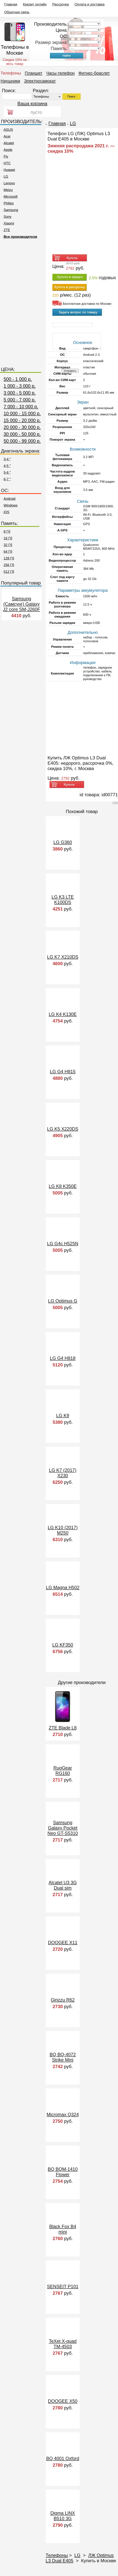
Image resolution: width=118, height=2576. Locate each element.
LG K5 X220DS (62, 1128)
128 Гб (7, 558)
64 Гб (6, 552)
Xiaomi (7, 223)
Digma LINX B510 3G (62, 2515)
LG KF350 (62, 1644)
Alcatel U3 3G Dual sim (63, 1885)
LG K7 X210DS (62, 956)
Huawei (8, 170)
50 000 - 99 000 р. (22, 441)
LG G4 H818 (63, 1358)
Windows (9, 505)
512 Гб (7, 572)
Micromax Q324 (63, 2114)
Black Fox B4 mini (62, 2229)
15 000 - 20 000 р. (22, 420)
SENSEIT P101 (62, 2286)
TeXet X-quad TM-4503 (63, 2343)
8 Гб (5, 532)
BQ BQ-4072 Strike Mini (63, 2057)
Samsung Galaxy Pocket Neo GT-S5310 (62, 1828)
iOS (5, 512)
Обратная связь (16, 12)
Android (8, 499)
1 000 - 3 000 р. (20, 385)
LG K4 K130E (63, 1014)
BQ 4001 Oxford (62, 2458)
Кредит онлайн (35, 4)
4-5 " (6, 466)
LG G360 (62, 842)
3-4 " (6, 459)
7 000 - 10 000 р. (21, 406)
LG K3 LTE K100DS (63, 899)
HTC (6, 163)
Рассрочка (60, 4)
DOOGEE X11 (62, 1942)
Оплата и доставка (89, 4)
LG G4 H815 (63, 1071)
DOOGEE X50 (62, 2401)
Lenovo (8, 183)
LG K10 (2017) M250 (63, 1530)
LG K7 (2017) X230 (62, 1473)
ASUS (7, 130)
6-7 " (6, 479)
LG (4, 176)
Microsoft (9, 197)
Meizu (7, 190)
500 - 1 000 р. (18, 379)
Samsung (9, 210)
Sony (6, 217)
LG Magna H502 (62, 1587)
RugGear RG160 (62, 1770)
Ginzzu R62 (63, 1999)
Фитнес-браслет (94, 73)
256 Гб (7, 565)
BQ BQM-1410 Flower (63, 2172)
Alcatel (7, 143)
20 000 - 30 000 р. (22, 427)
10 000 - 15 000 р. (22, 413)
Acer (6, 136)
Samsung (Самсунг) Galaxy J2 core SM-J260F (21, 604)
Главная (10, 4)
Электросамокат (40, 81)
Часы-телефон (60, 73)
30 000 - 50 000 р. (22, 434)
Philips (7, 203)
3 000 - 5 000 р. (20, 392)
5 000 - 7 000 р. (20, 399)
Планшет (33, 73)
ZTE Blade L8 (63, 1727)
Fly (4, 156)
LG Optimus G (62, 1300)
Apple (6, 150)
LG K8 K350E (63, 1186)
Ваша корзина (32, 103)
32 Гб (6, 545)
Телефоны (11, 73)
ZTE (5, 230)
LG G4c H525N (62, 1243)
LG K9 (62, 1415)
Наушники (10, 81)
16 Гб (6, 538)
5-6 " (6, 472)
